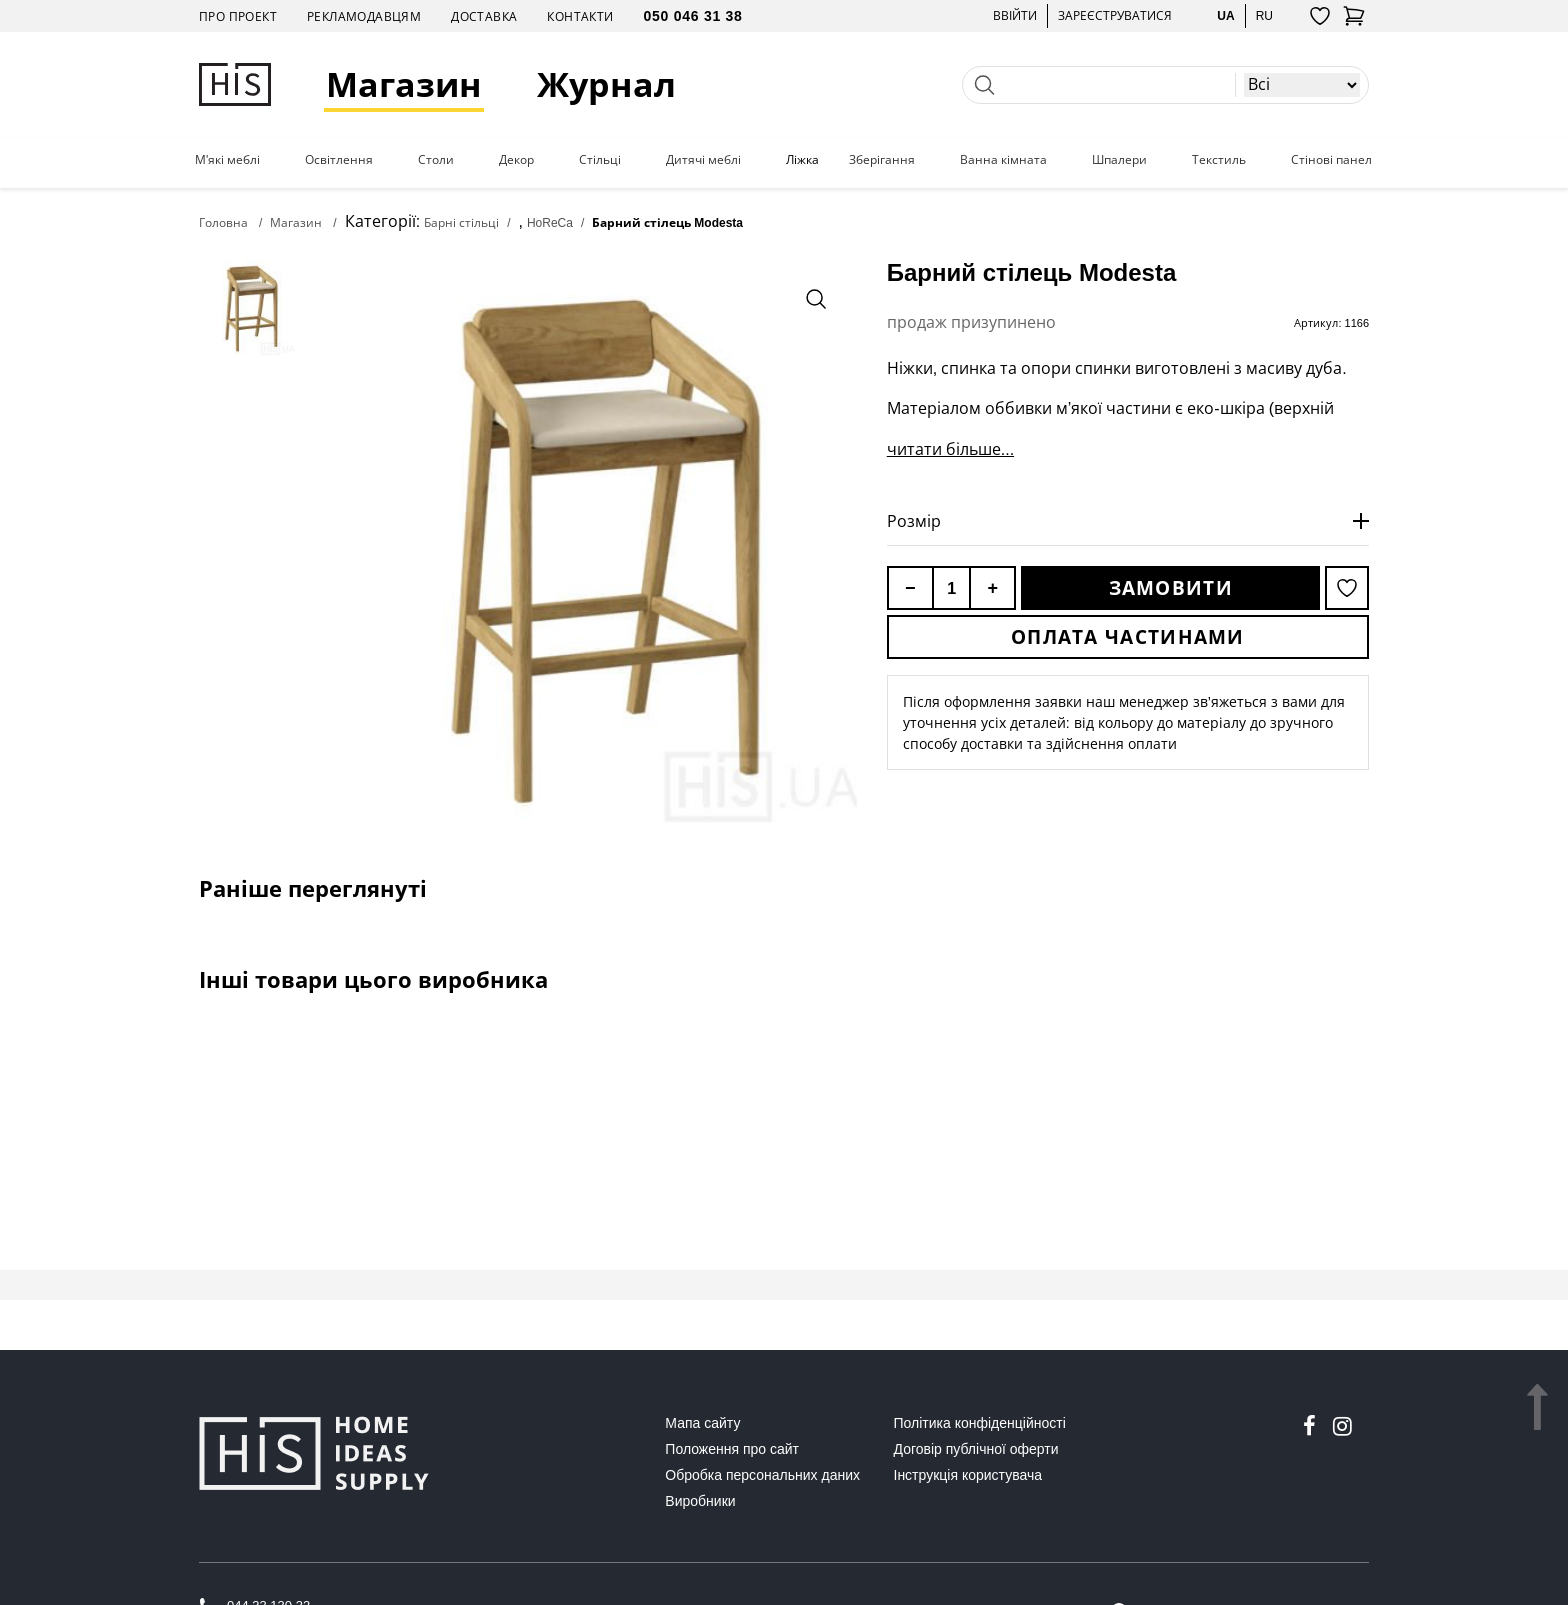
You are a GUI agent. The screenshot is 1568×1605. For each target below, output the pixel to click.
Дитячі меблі (703, 160)
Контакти (580, 16)
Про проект (238, 16)
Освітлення (339, 160)
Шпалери (1119, 160)
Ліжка (802, 160)
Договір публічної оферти (976, 1449)
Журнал (606, 84)
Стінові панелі (1333, 160)
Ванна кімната (1003, 160)
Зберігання (882, 160)
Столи (436, 160)
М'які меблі (227, 160)
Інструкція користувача (968, 1475)
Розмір (914, 521)
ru (1264, 15)
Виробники (700, 1501)
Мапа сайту (702, 1423)
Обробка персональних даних (762, 1475)
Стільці (600, 160)
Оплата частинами (1128, 637)
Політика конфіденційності (980, 1423)
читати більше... (950, 449)
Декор (516, 160)
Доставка (484, 16)
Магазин (404, 84)
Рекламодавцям (364, 16)
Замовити (1171, 588)
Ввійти (1015, 15)
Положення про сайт (732, 1449)
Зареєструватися (1115, 15)
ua (1225, 15)
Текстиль (1219, 160)
